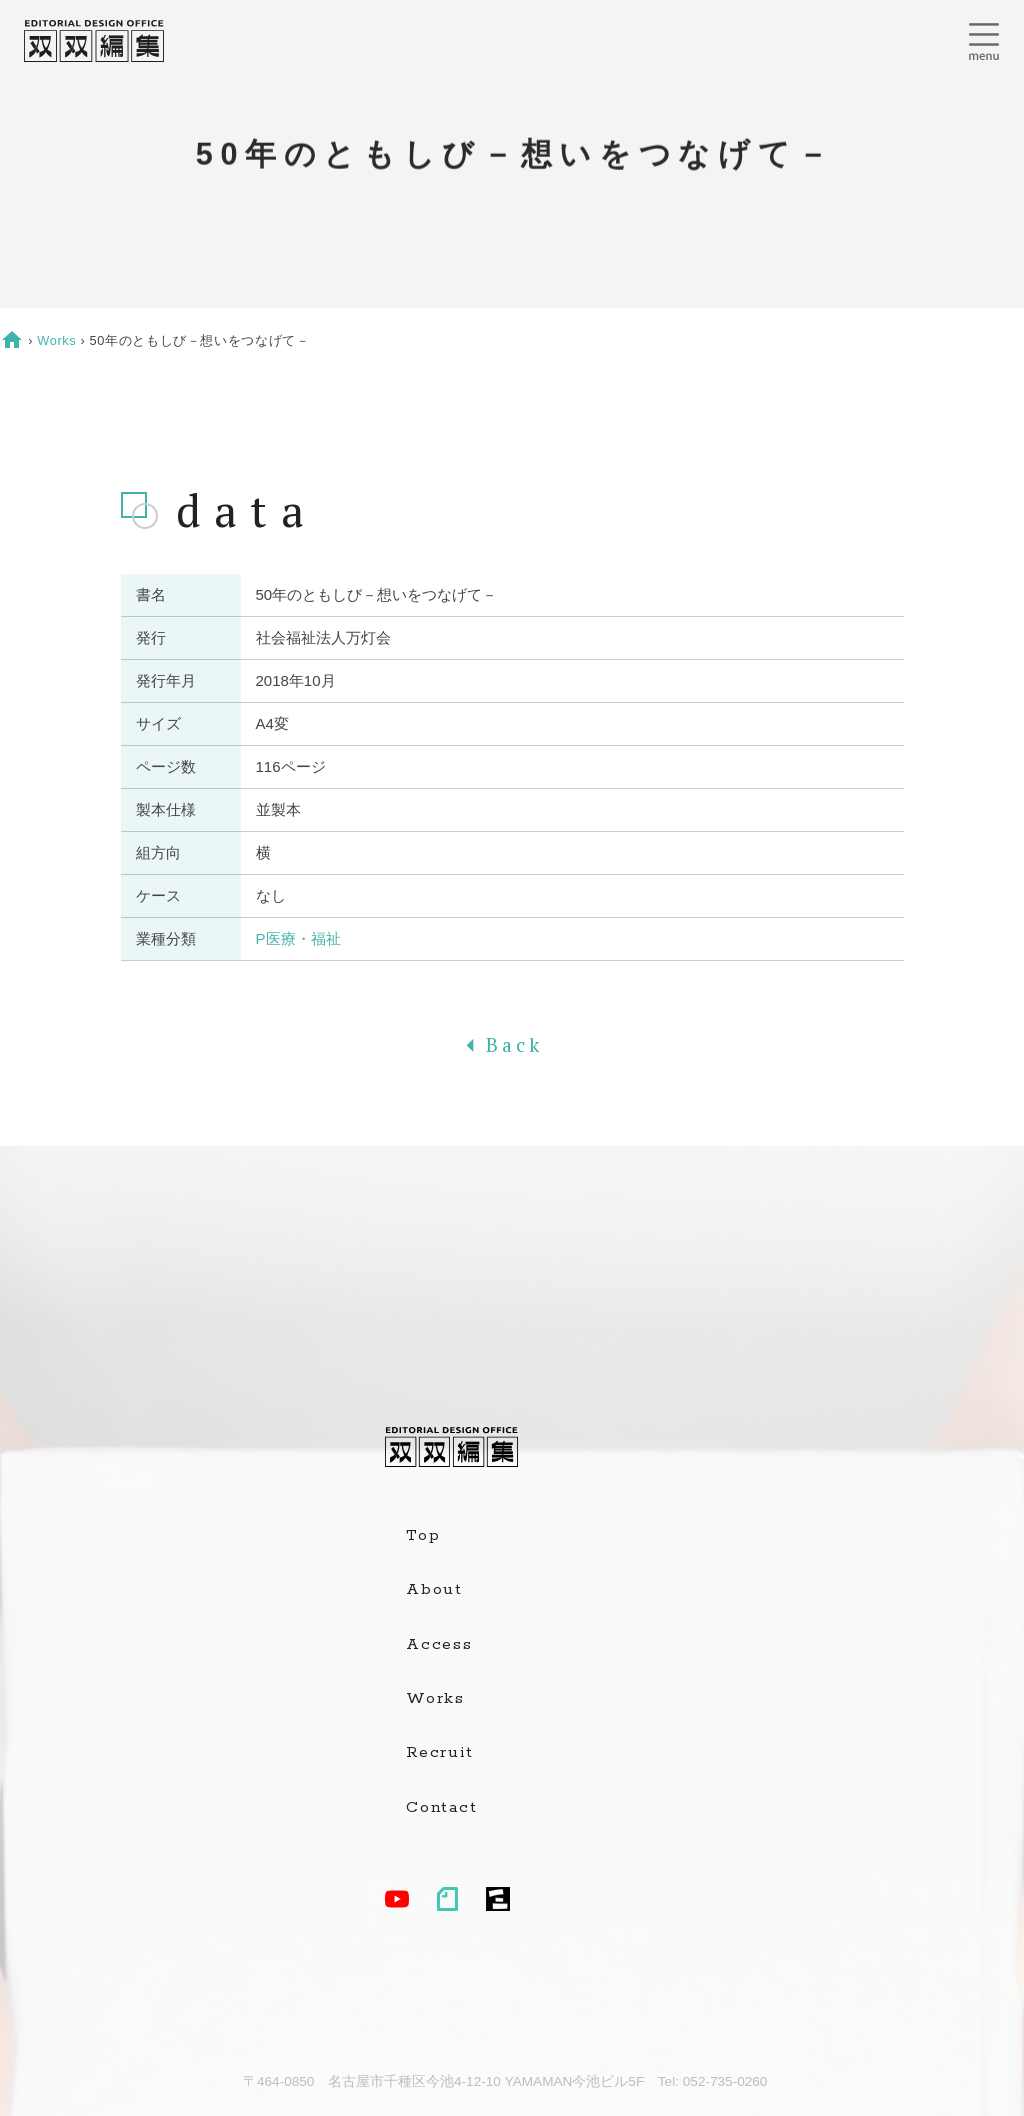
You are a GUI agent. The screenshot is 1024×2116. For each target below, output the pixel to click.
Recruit (439, 1753)
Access (439, 1645)
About (434, 1590)
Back (512, 1045)
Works (56, 340)
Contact (441, 1808)
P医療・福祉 (298, 938)
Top (423, 1536)
